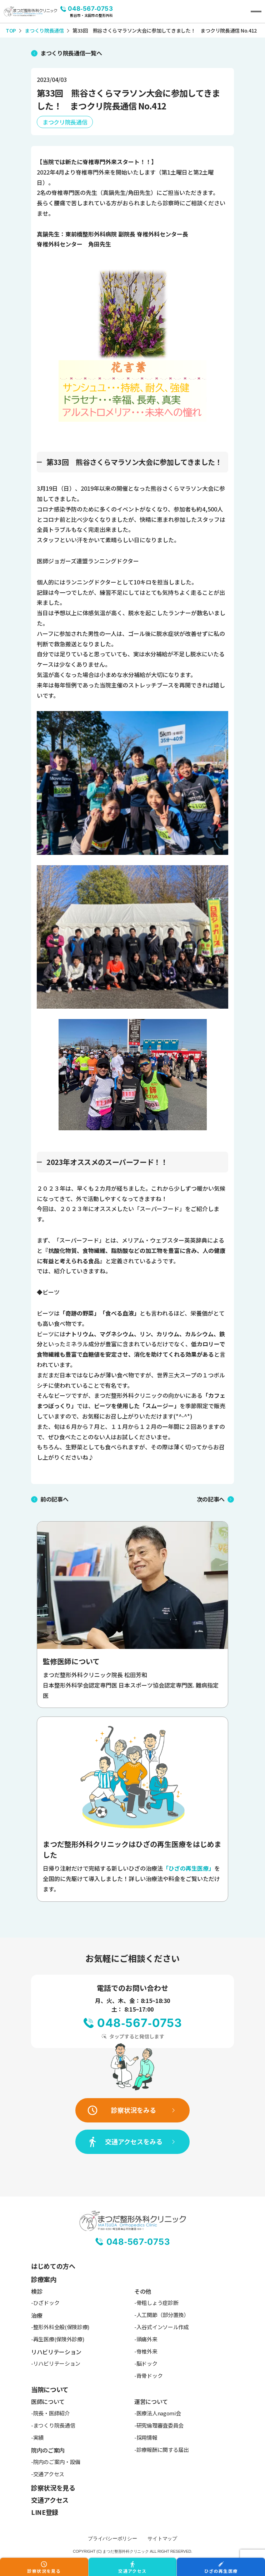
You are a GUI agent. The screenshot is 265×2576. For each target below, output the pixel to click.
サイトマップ (162, 2538)
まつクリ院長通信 (64, 122)
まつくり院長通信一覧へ (71, 53)
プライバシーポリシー (112, 2538)
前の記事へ (54, 1499)
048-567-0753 (90, 8)
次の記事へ (211, 1499)
